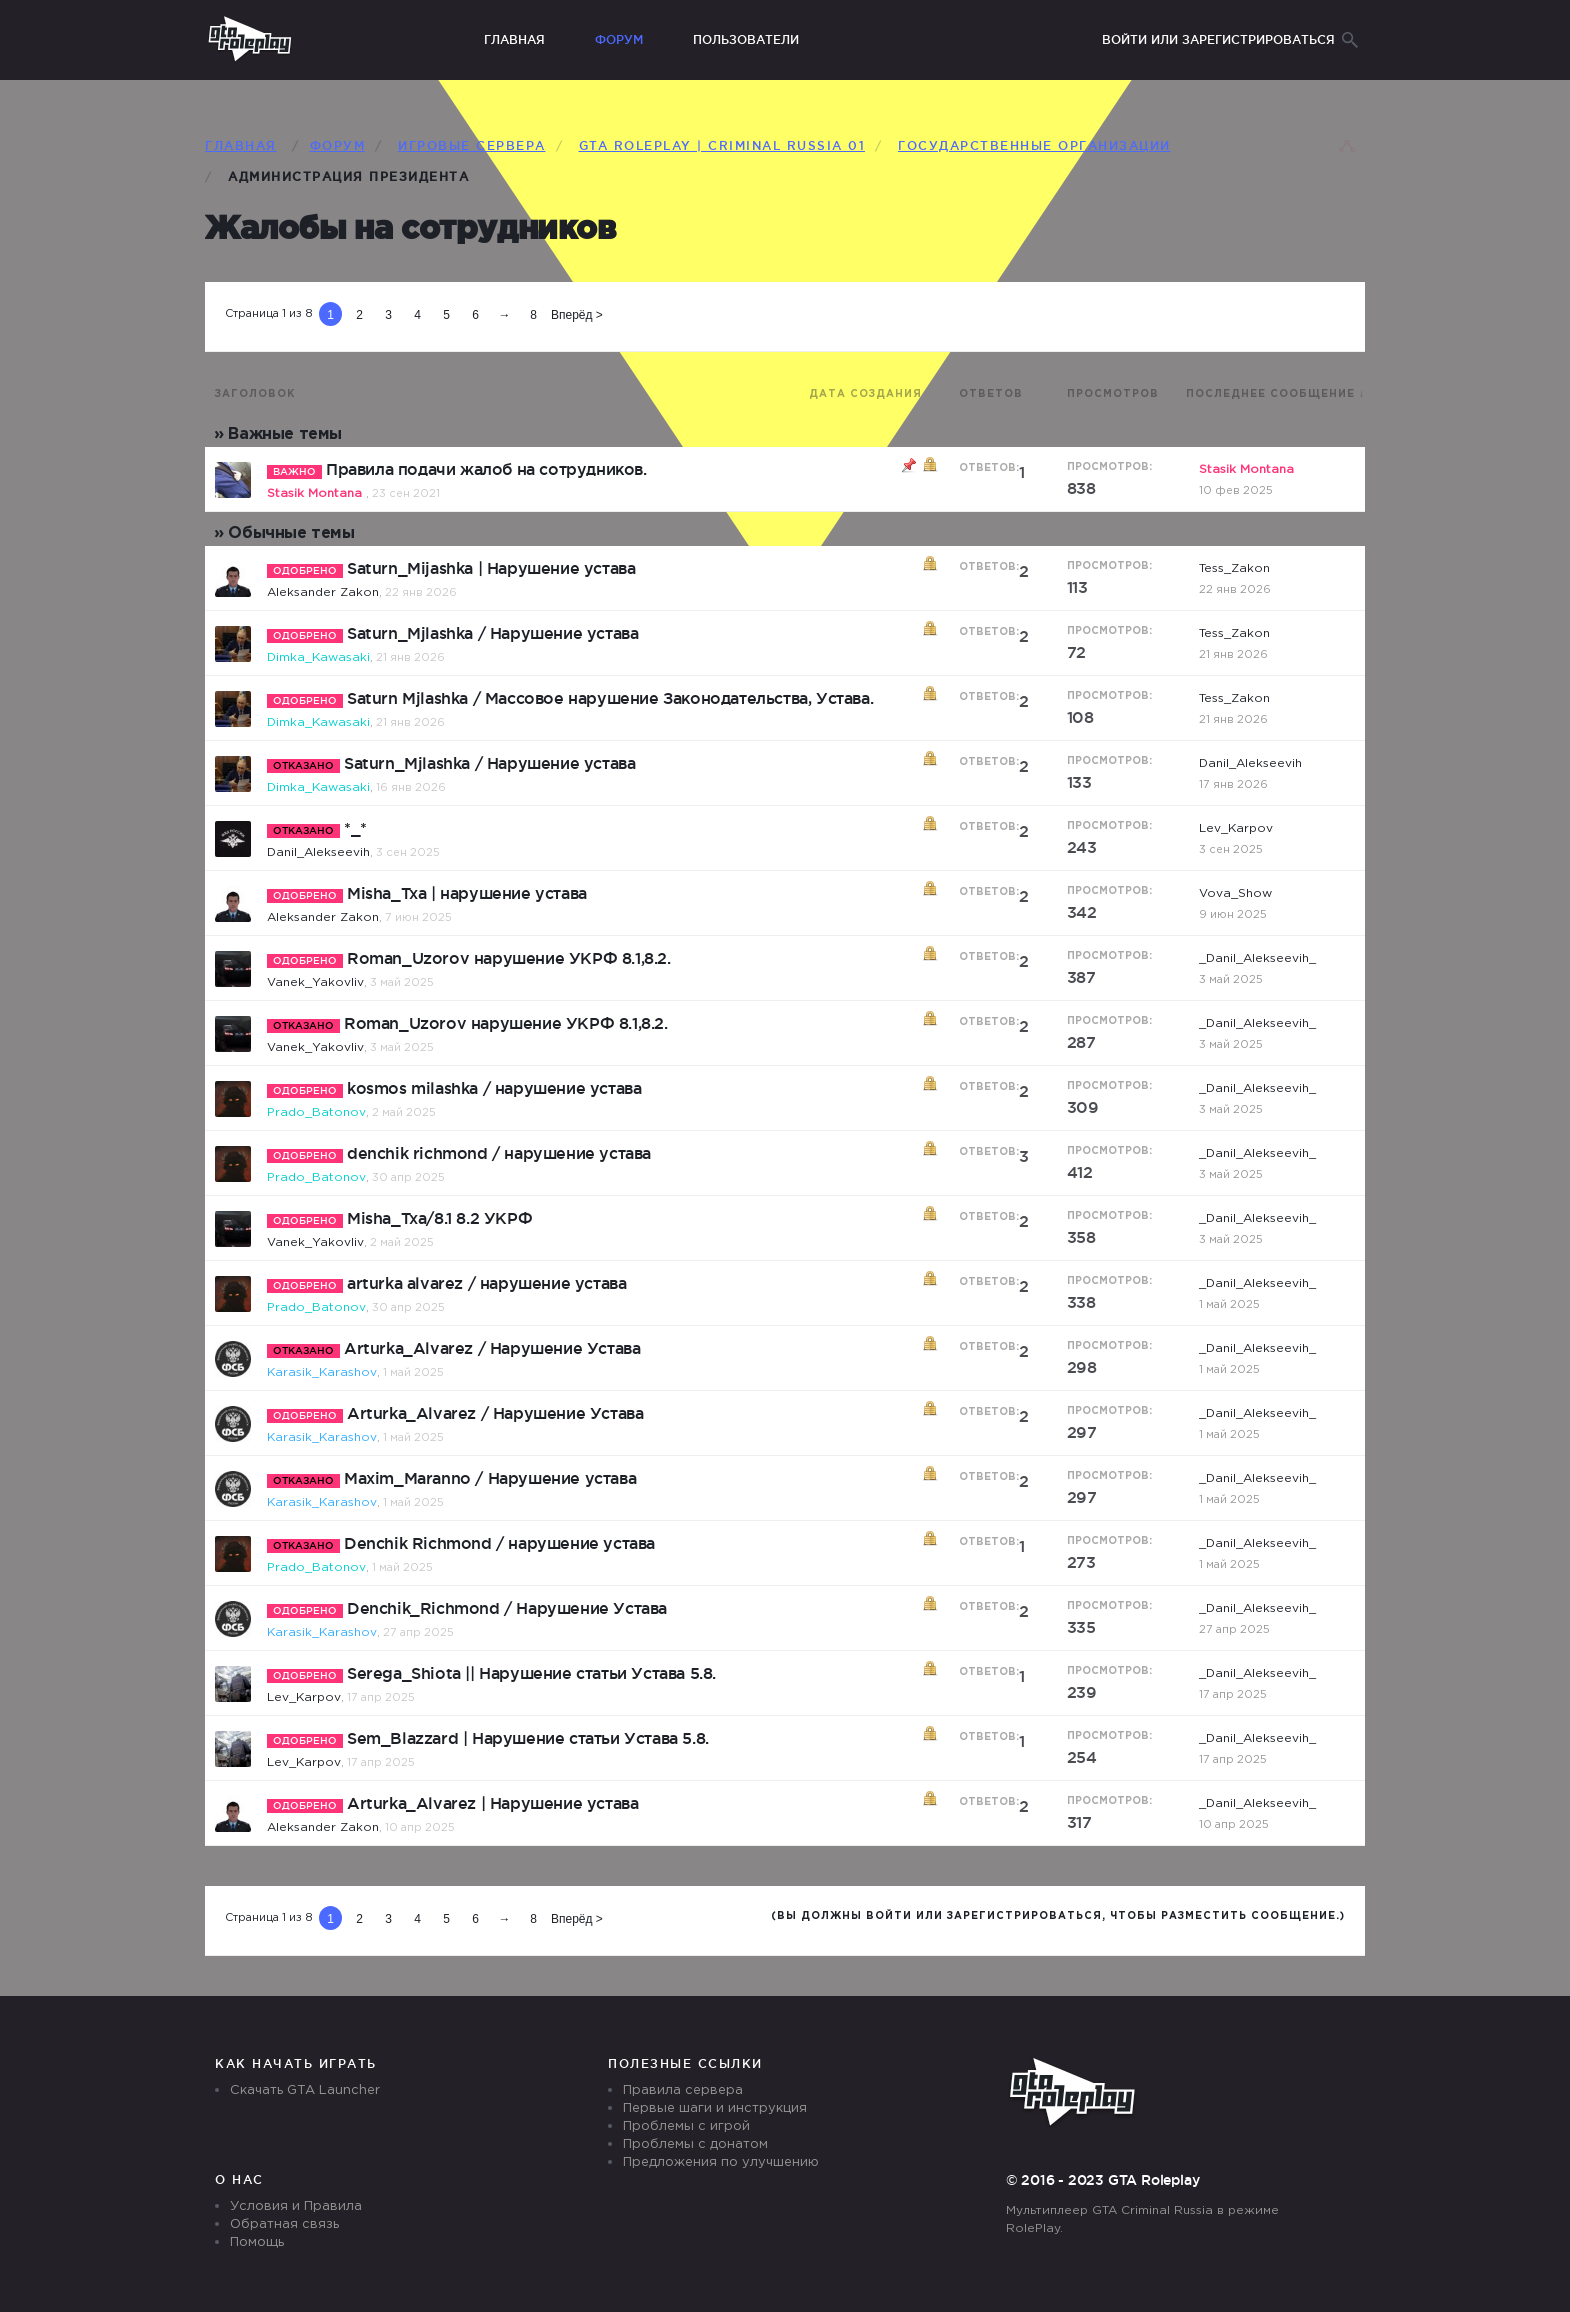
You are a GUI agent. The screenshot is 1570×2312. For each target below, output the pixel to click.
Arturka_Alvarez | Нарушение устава (492, 1803)
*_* (355, 828)
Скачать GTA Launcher (305, 2090)
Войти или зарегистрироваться (1218, 39)
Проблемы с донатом (695, 2144)
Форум (619, 39)
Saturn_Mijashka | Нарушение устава (491, 568)
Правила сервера (683, 2090)
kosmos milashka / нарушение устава (494, 1088)
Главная (514, 39)
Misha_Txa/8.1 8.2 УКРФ (439, 1218)
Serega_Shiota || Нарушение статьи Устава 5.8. (531, 1673)
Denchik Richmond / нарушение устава (499, 1543)
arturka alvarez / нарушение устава (486, 1283)
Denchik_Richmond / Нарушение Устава (507, 1608)
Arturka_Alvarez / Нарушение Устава (492, 1348)
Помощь (257, 2242)
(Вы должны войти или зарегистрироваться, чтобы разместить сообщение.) (1058, 1916)
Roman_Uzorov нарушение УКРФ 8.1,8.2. (509, 958)
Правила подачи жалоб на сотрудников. (486, 469)
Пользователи (746, 39)
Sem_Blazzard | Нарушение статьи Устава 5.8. (528, 1738)
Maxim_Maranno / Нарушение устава (490, 1478)
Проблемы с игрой (686, 2126)
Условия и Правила (296, 2206)
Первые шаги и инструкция (715, 2108)
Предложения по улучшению (721, 2162)
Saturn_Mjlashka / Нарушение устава (492, 633)
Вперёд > (577, 315)
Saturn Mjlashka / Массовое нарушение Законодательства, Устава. (610, 698)
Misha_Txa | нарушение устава (467, 893)
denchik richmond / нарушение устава (499, 1153)
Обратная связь (284, 2224)
